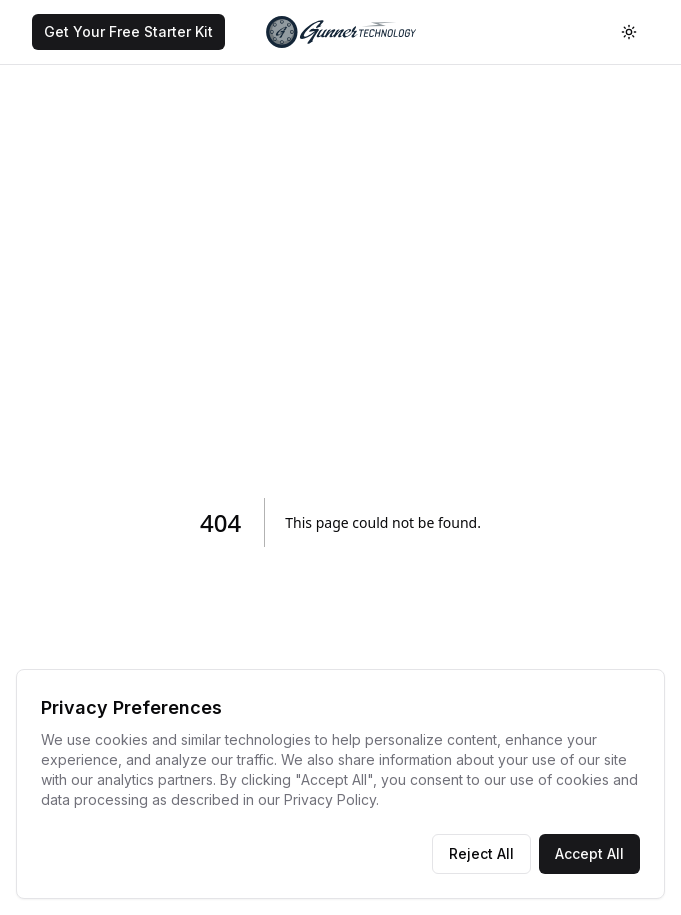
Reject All (481, 853)
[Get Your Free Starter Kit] (128, 32)
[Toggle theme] (629, 32)
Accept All (589, 853)
